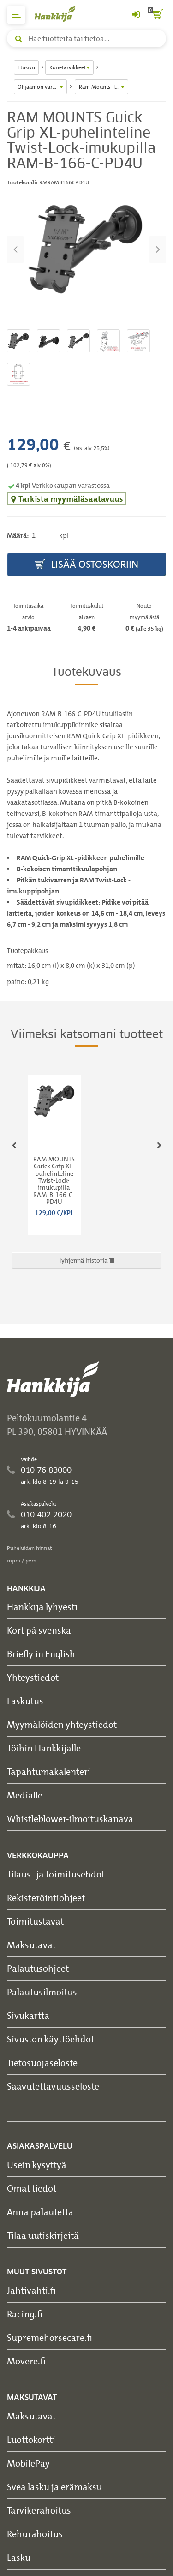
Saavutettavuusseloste (53, 2086)
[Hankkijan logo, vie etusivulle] (60, 14)
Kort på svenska (39, 1630)
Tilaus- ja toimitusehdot (56, 1874)
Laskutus (25, 1701)
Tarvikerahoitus (39, 2510)
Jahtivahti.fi (31, 2290)
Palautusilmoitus (42, 1992)
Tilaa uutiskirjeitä (43, 2235)
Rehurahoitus (35, 2533)
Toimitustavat (35, 1921)
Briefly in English (41, 1653)
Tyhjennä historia (86, 1260)
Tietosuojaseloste (42, 2062)
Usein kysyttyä (36, 2164)
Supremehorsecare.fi (49, 2337)
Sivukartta (28, 2015)
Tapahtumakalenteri (48, 1771)
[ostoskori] (157, 15)
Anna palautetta (40, 2211)
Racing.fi (24, 2314)
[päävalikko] (16, 15)
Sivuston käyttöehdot (50, 2039)
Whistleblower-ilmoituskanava (70, 1818)
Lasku (18, 2557)
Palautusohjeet (38, 1968)
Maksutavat (31, 1944)
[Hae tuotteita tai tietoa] (86, 38)
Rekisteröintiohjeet (46, 1897)
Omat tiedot (31, 2188)
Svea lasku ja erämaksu (54, 2486)
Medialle (24, 1795)
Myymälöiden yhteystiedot (62, 1724)
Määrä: (18, 535)
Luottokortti (31, 2439)
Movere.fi (26, 2361)
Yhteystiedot (33, 1677)
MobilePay (28, 2463)
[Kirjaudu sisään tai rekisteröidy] (135, 15)
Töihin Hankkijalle (44, 1748)
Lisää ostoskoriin (86, 565)
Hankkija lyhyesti (42, 1606)
